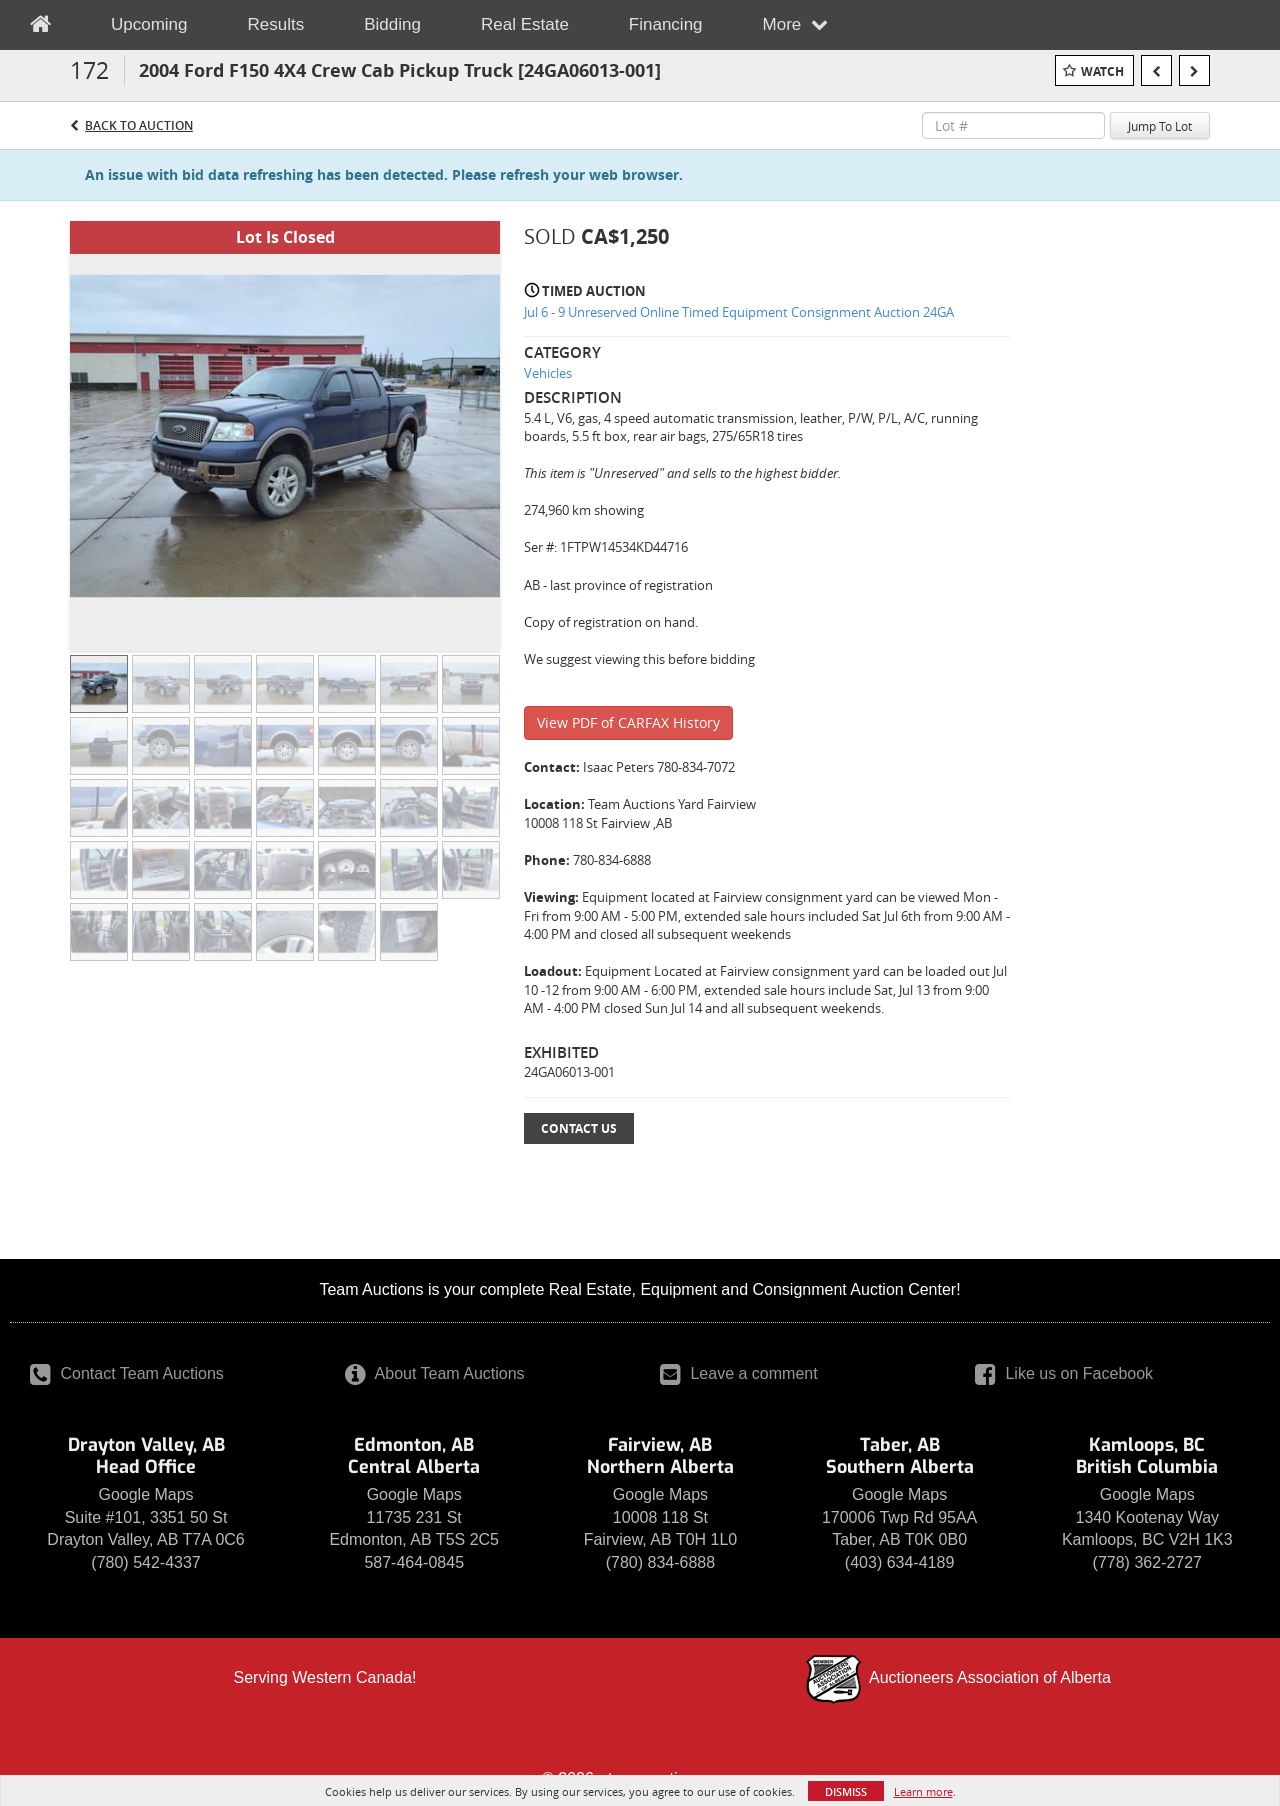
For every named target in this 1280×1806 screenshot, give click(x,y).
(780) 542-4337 (145, 1562)
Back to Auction (139, 125)
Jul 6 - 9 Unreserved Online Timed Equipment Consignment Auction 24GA (739, 312)
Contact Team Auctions (127, 1373)
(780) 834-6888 (660, 1562)
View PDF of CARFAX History (628, 722)
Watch (1102, 71)
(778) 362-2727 (1147, 1562)
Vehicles (548, 373)
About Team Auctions (435, 1373)
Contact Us (579, 1128)
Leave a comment (739, 1373)
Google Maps (145, 1494)
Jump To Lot (1160, 126)
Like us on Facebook (1064, 1373)
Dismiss (846, 1791)
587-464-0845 (414, 1562)
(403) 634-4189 (899, 1562)
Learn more (923, 1791)
